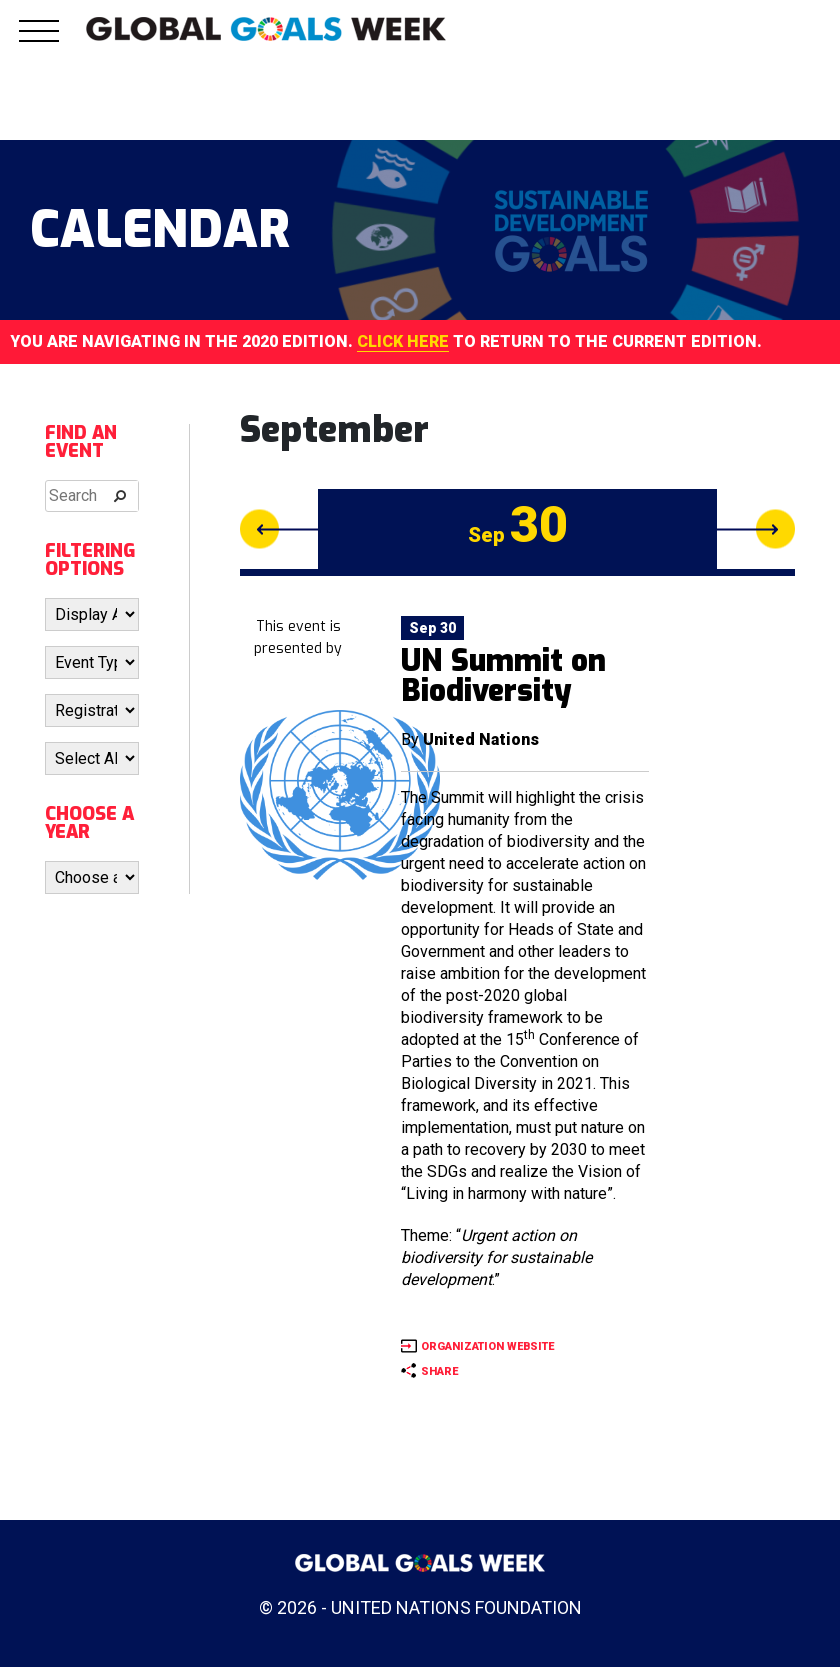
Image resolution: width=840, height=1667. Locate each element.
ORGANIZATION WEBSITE (487, 1346)
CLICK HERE (403, 341)
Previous (279, 529)
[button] (39, 42)
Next (756, 529)
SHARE (439, 1371)
